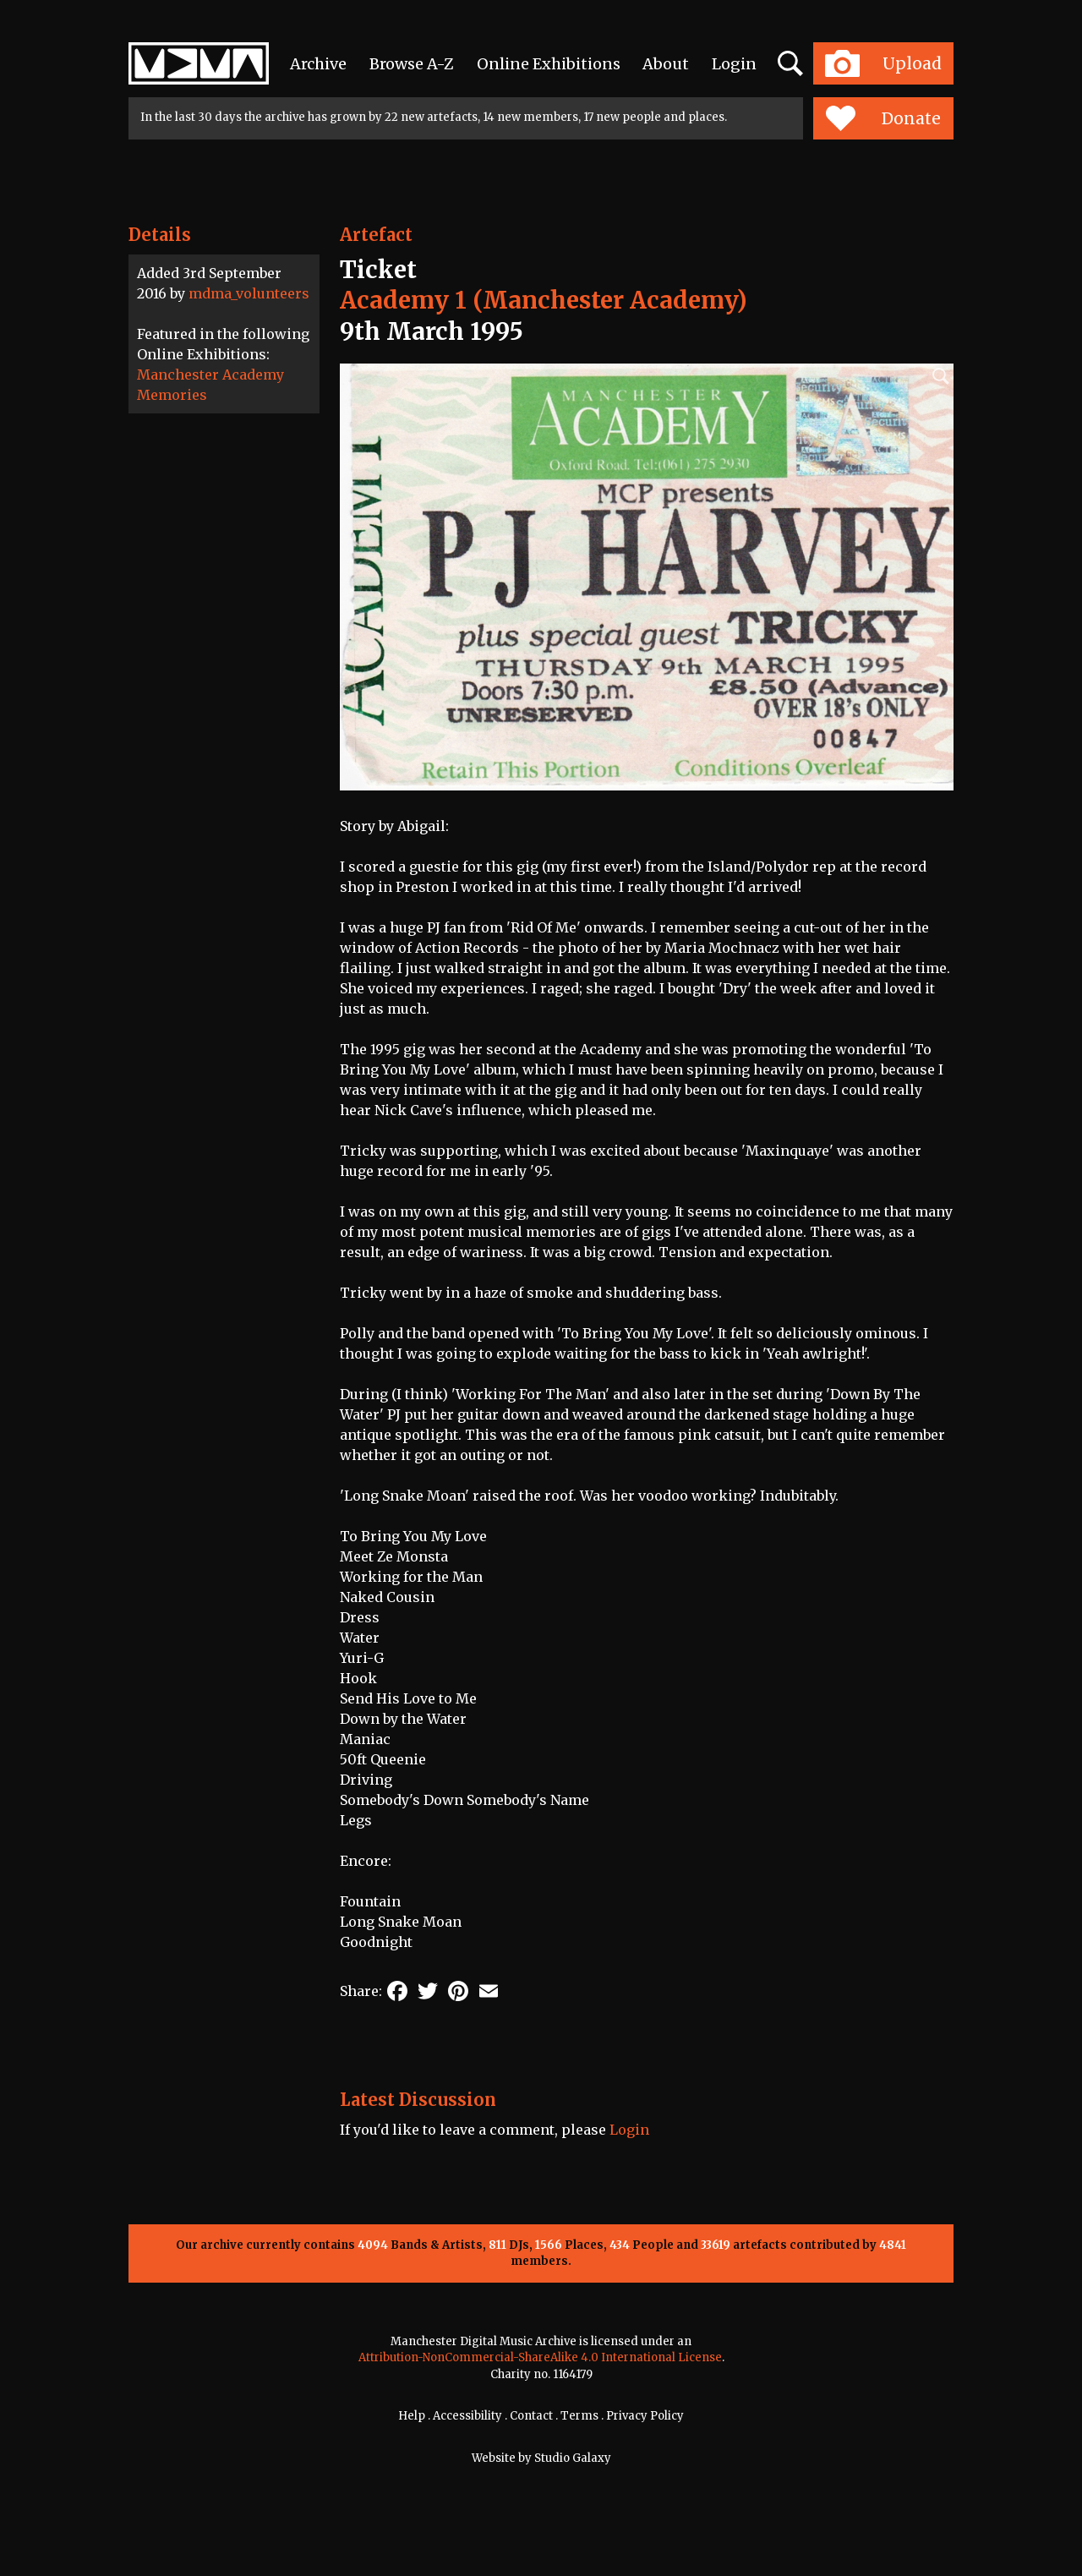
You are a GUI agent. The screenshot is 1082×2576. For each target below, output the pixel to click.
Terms (579, 2416)
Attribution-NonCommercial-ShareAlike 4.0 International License (540, 2357)
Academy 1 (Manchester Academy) (543, 300)
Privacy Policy (645, 2416)
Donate (883, 118)
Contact (531, 2416)
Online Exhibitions (548, 64)
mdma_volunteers (249, 293)
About (665, 64)
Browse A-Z (411, 64)
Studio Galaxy (572, 2458)
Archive (318, 64)
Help (411, 2416)
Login (734, 64)
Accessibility (467, 2416)
